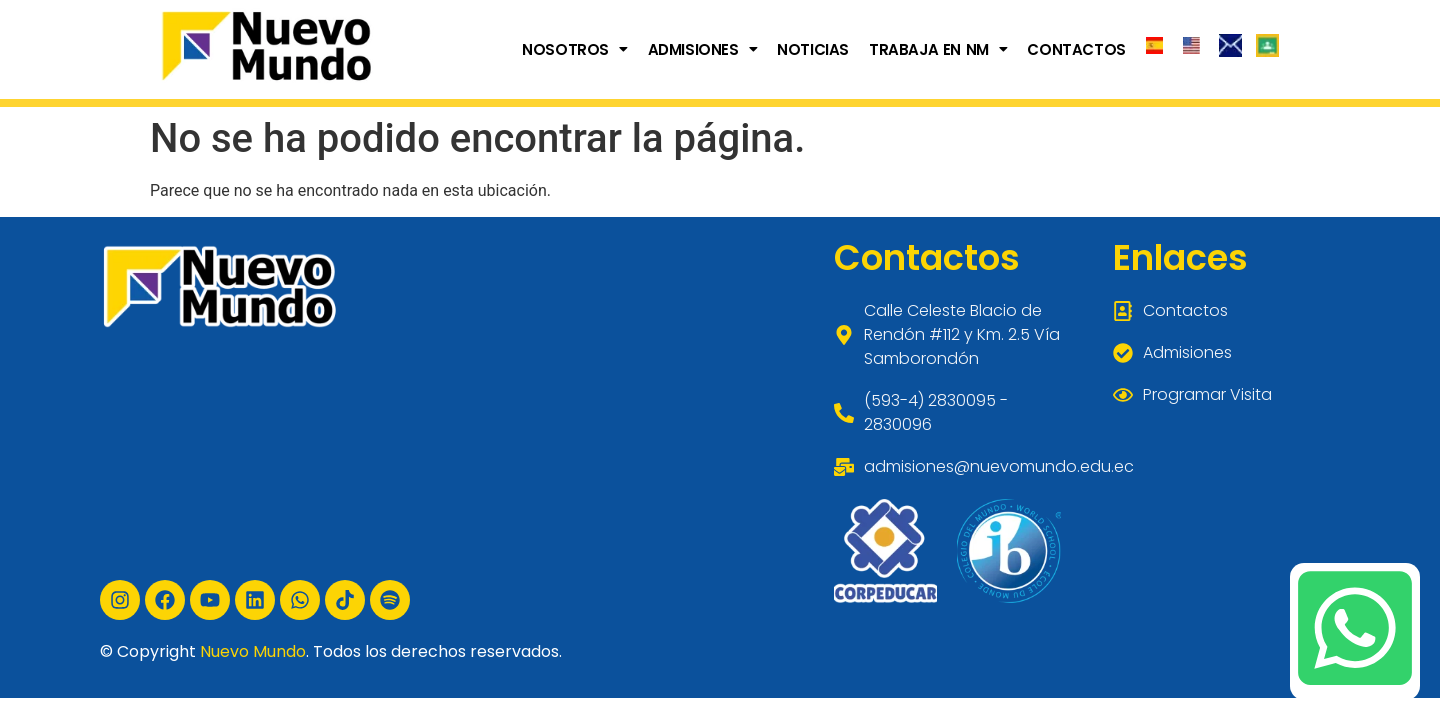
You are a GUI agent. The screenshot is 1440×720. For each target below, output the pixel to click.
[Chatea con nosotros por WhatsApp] (1355, 628)
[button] (574, 49)
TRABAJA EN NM (938, 49)
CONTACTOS (1076, 49)
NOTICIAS (813, 49)
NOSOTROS (574, 49)
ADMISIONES (703, 49)
